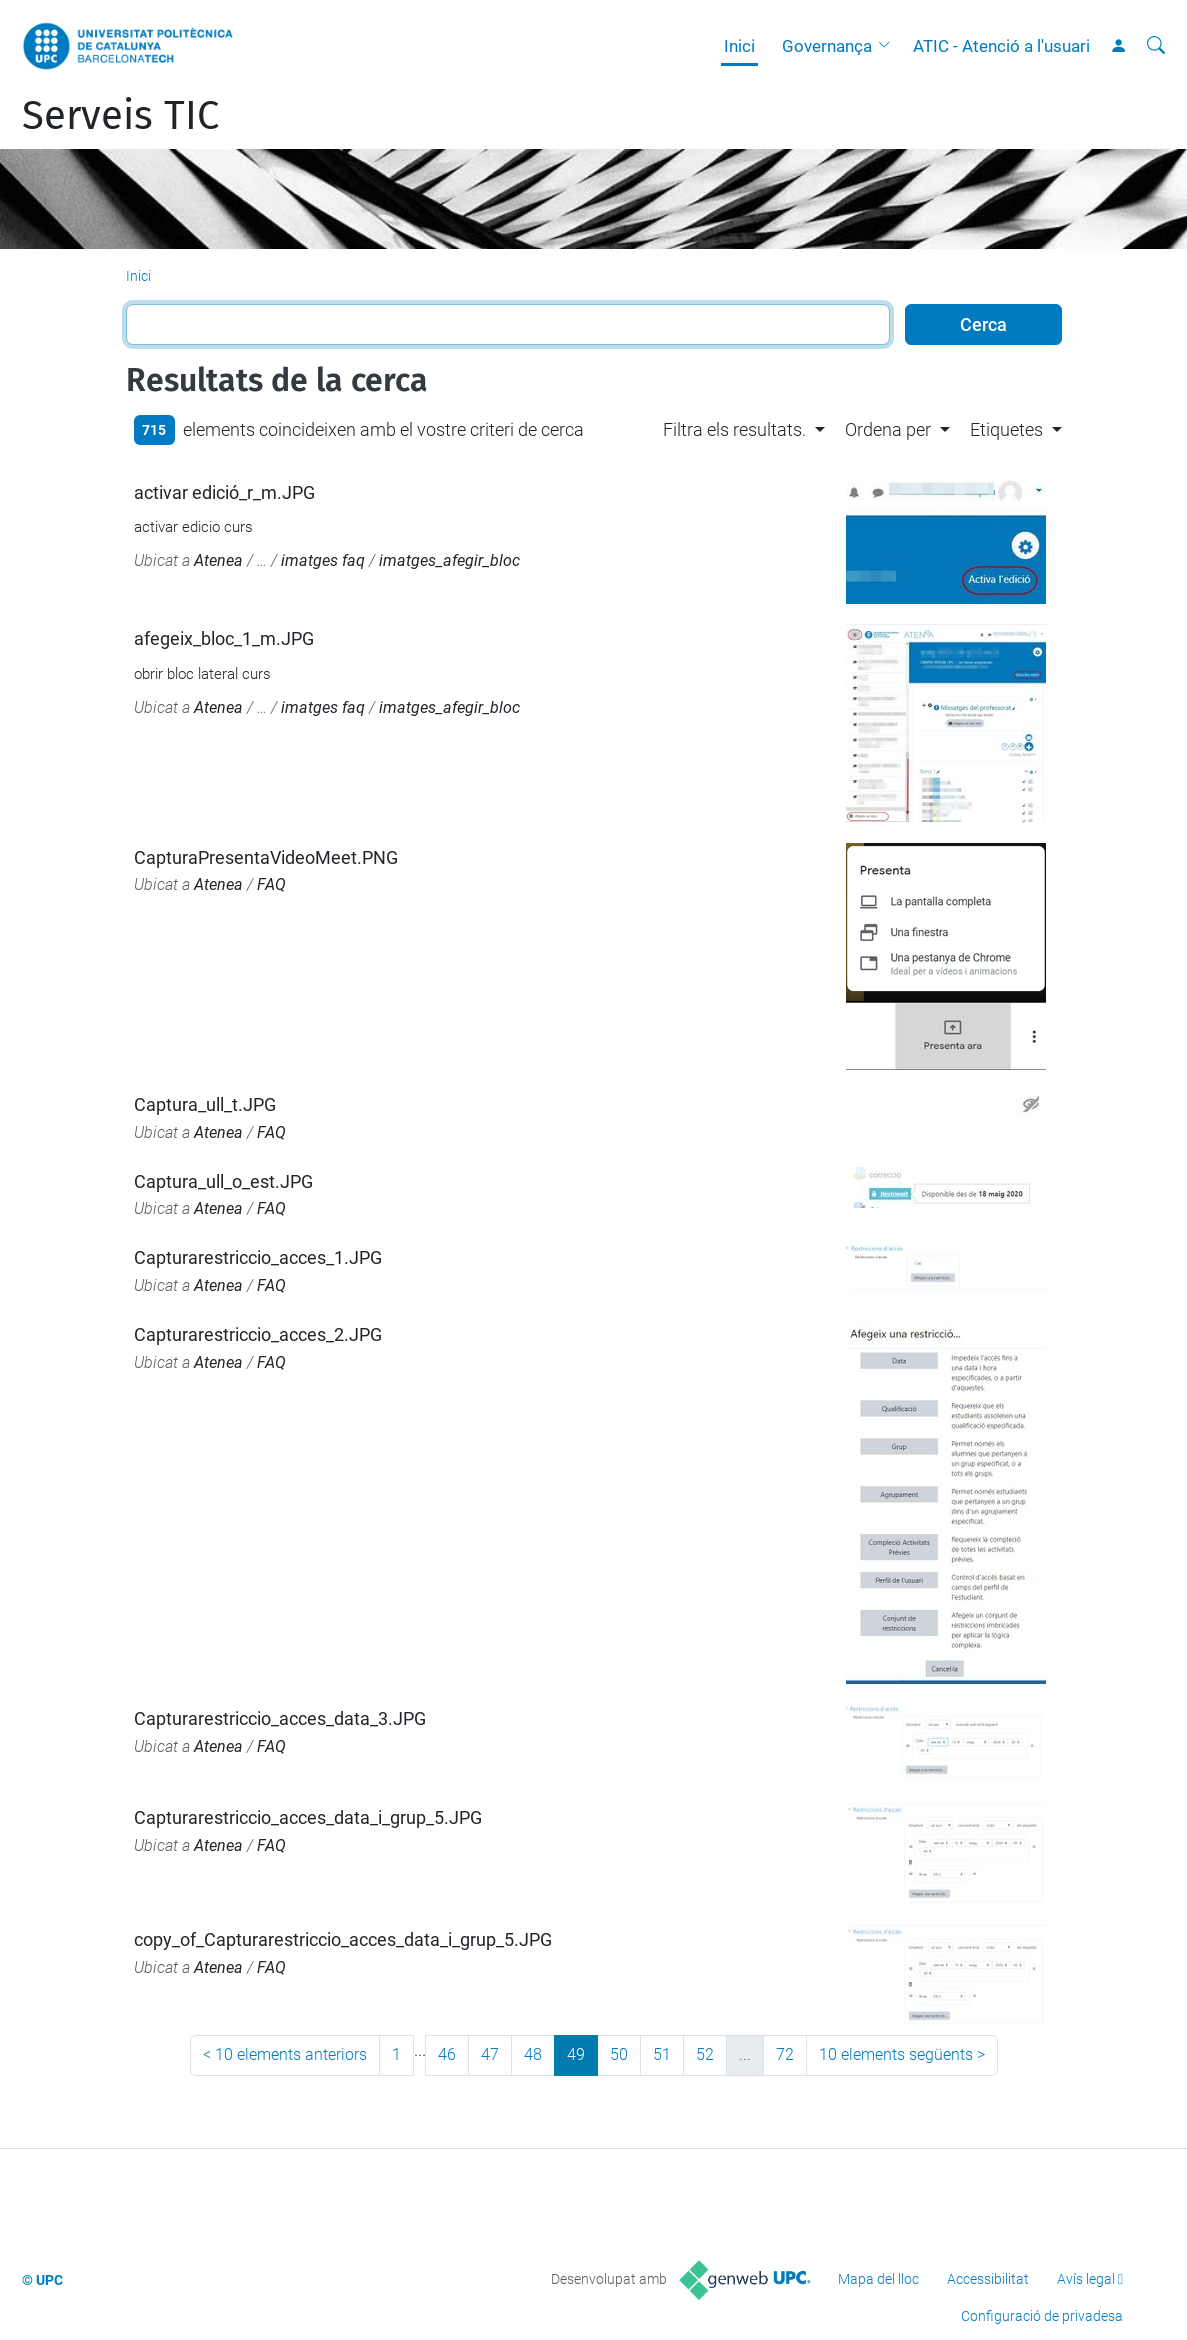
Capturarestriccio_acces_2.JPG (258, 1334)
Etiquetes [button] (1006, 429)
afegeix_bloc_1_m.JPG (224, 638)
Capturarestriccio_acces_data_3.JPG (280, 1718)
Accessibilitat (988, 2279)
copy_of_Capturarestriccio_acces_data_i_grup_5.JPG (343, 1939)
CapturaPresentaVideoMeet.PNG (266, 857)
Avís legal (1086, 2279)
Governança (827, 46)
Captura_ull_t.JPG (205, 1104)
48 (533, 2054)
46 (447, 2054)
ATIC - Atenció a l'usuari (1001, 46)
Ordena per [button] (888, 429)
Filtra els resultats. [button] (734, 429)
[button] (889, 46)
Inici (739, 46)
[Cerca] (1156, 46)
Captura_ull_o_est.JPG (223, 1181)
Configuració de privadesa (1042, 2316)
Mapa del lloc (878, 2279)
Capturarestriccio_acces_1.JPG (258, 1257)
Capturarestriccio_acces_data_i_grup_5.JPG (308, 1817)
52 (705, 2054)
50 (619, 2054)
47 (490, 2054)
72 (785, 2054)
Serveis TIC (120, 116)
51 (662, 2054)
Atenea (218, 560)
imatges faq (323, 560)
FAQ (271, 884)
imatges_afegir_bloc (449, 560)
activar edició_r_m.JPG (224, 492)
